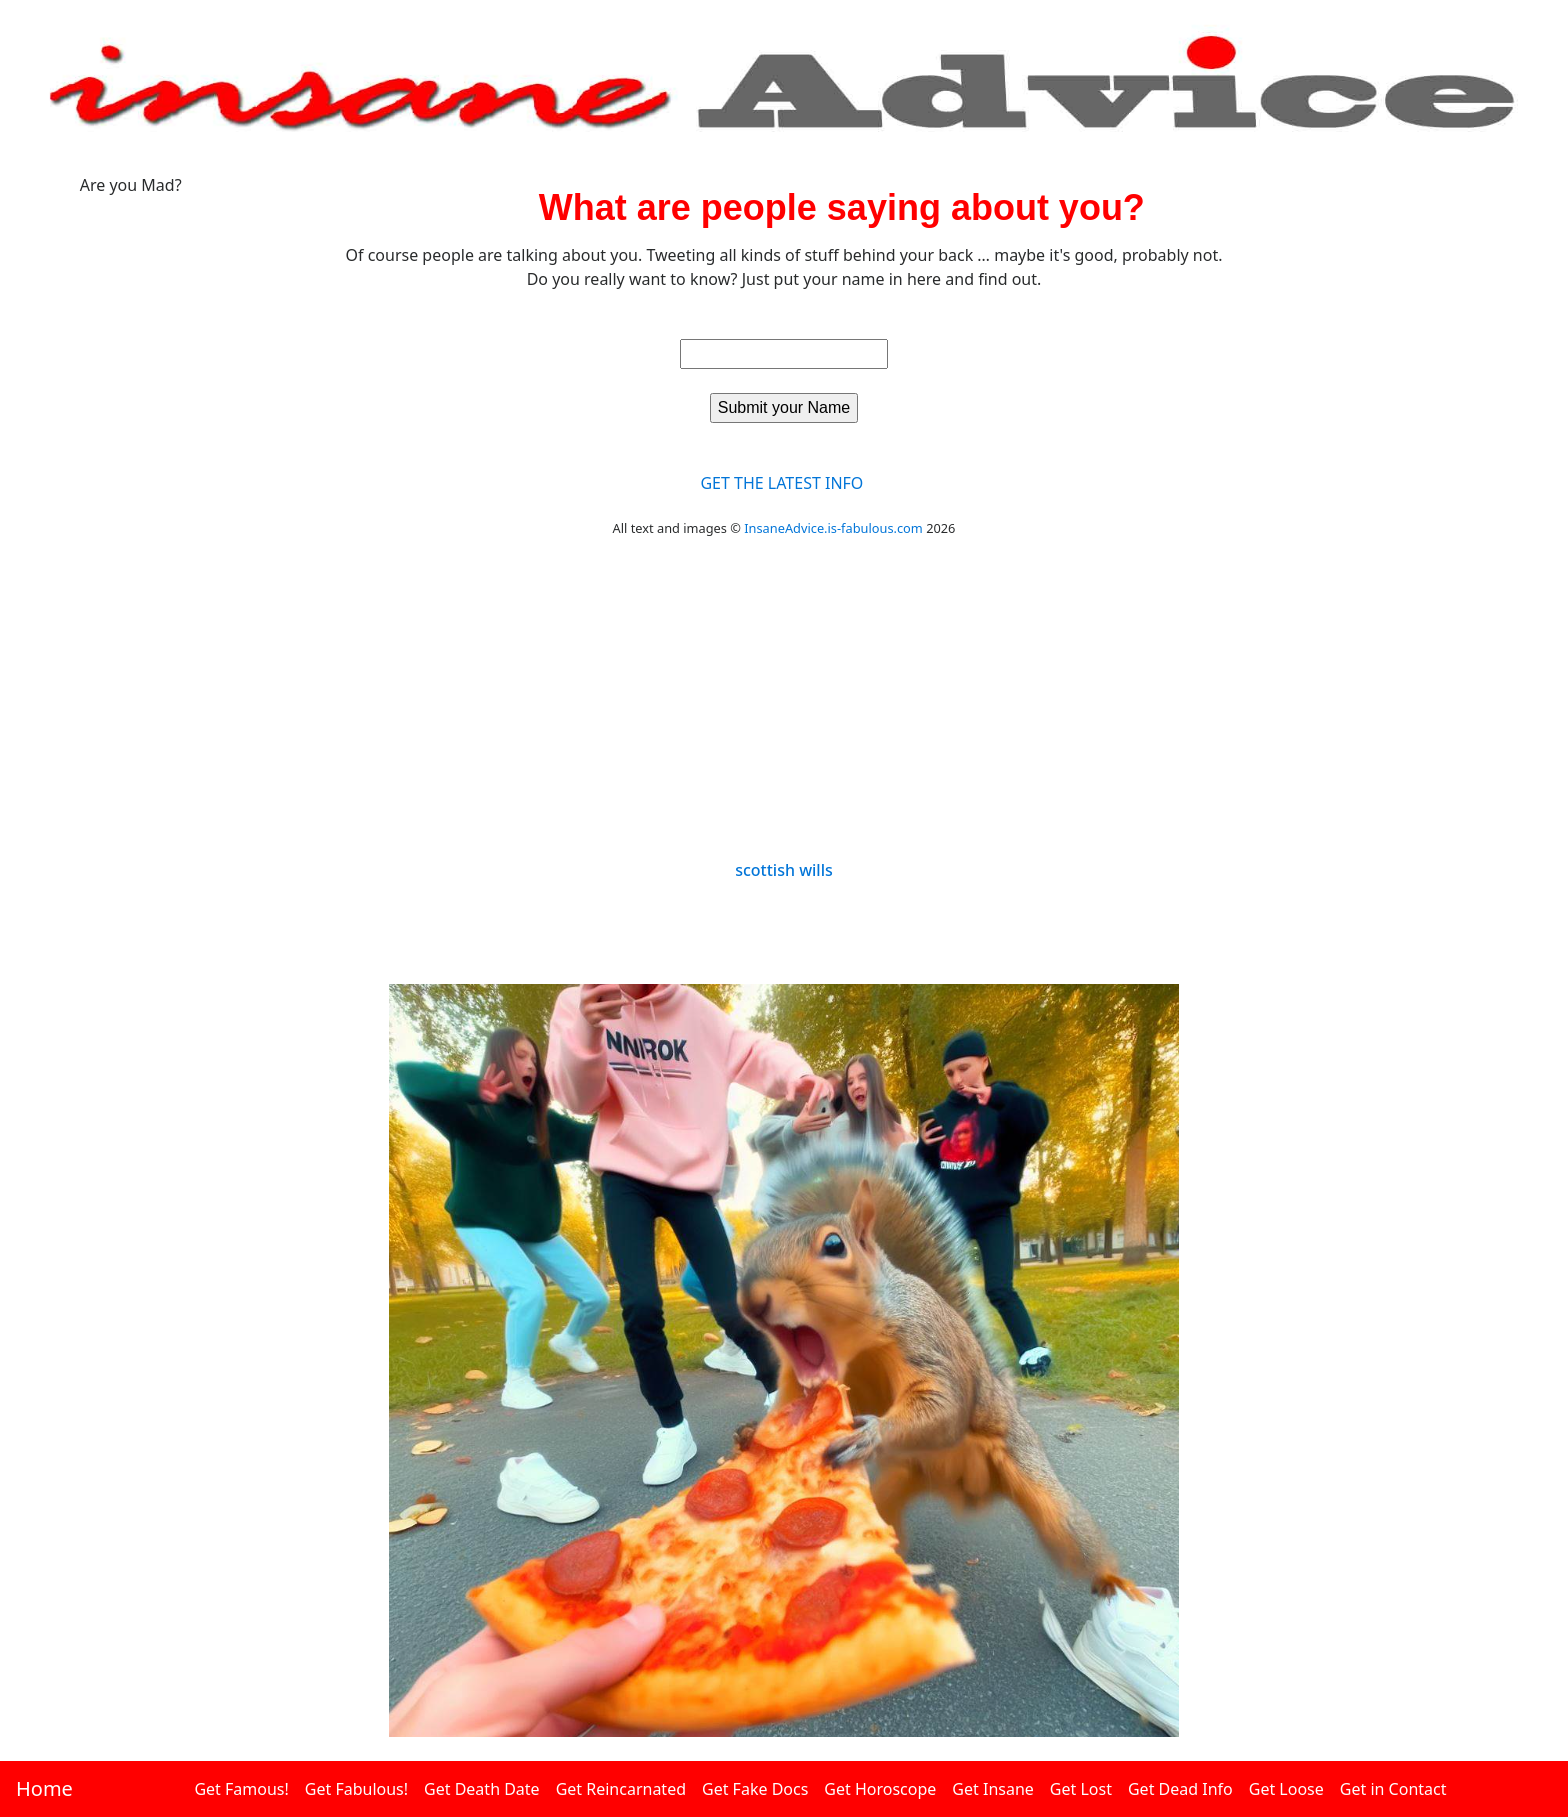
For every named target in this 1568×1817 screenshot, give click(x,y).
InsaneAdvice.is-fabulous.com (833, 528)
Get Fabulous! (356, 1789)
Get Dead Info (1180, 1789)
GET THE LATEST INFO (781, 483)
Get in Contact (1393, 1789)
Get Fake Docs (755, 1789)
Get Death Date (482, 1789)
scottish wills (784, 870)
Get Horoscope (880, 1789)
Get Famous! (241, 1789)
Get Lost (1081, 1789)
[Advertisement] (784, 712)
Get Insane (992, 1789)
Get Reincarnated (621, 1789)
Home (44, 1788)
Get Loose (1286, 1789)
